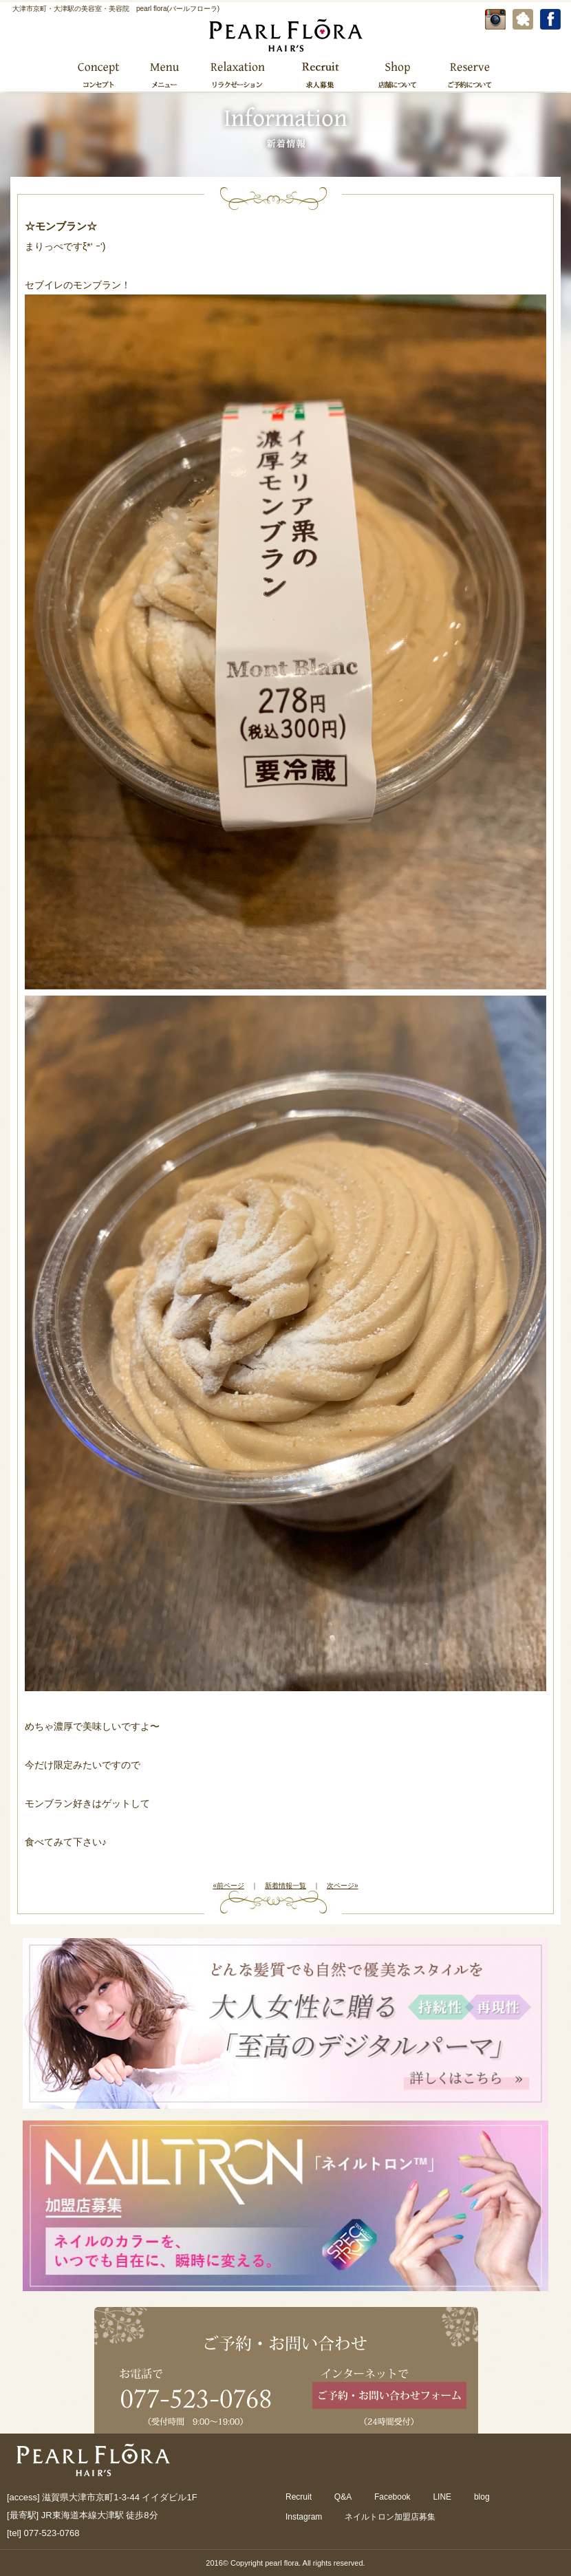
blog (482, 2497)
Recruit (299, 2497)
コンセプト (99, 74)
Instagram (304, 2517)
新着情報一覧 (285, 1885)
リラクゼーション (237, 74)
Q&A (343, 2497)
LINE (442, 2497)
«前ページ (228, 1885)
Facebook (392, 2497)
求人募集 (320, 74)
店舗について (397, 74)
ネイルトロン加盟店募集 (390, 2517)
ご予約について (468, 74)
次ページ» (342, 1885)
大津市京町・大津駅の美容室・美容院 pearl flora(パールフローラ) (115, 8)
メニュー (163, 74)
